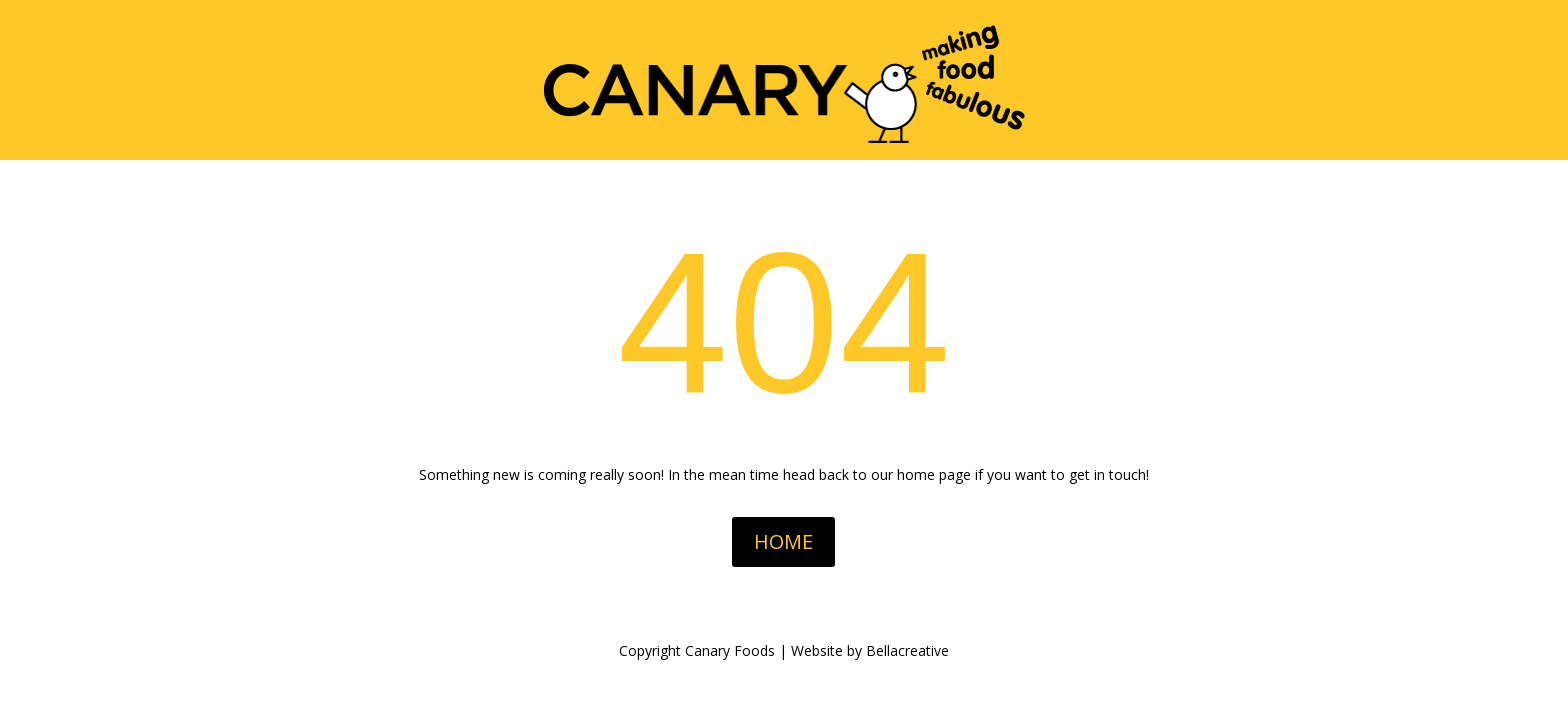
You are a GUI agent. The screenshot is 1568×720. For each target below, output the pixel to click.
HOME (783, 541)
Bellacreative (907, 650)
